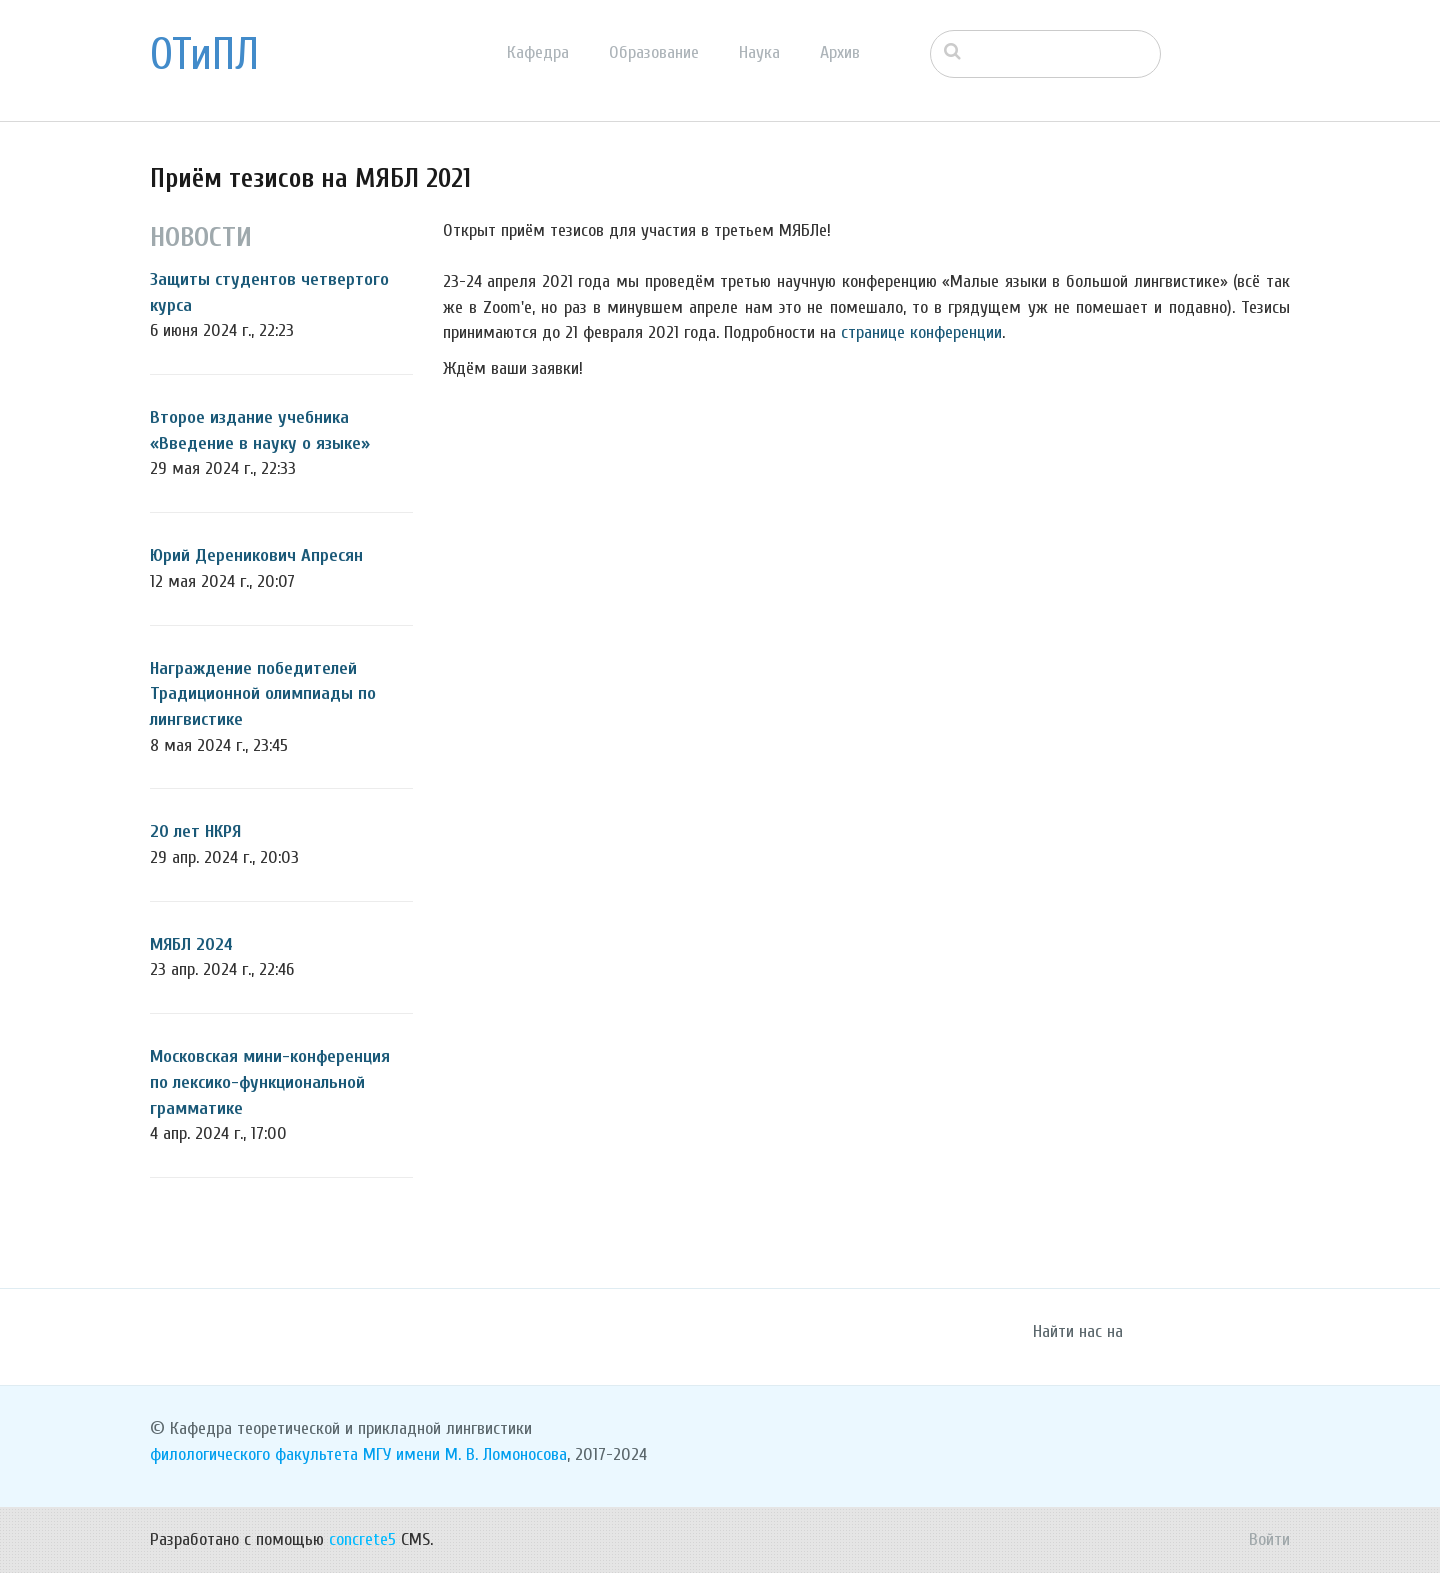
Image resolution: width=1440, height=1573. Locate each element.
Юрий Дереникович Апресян (256, 555)
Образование (654, 52)
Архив (840, 52)
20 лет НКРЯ (195, 831)
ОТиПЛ (204, 55)
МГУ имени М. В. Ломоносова (465, 1454)
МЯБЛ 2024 (191, 944)
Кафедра (538, 52)
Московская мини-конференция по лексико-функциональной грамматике (270, 1082)
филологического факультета (254, 1454)
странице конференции (921, 332)
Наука (759, 52)
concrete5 (362, 1539)
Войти (1269, 1539)
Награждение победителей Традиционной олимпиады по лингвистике (263, 694)
